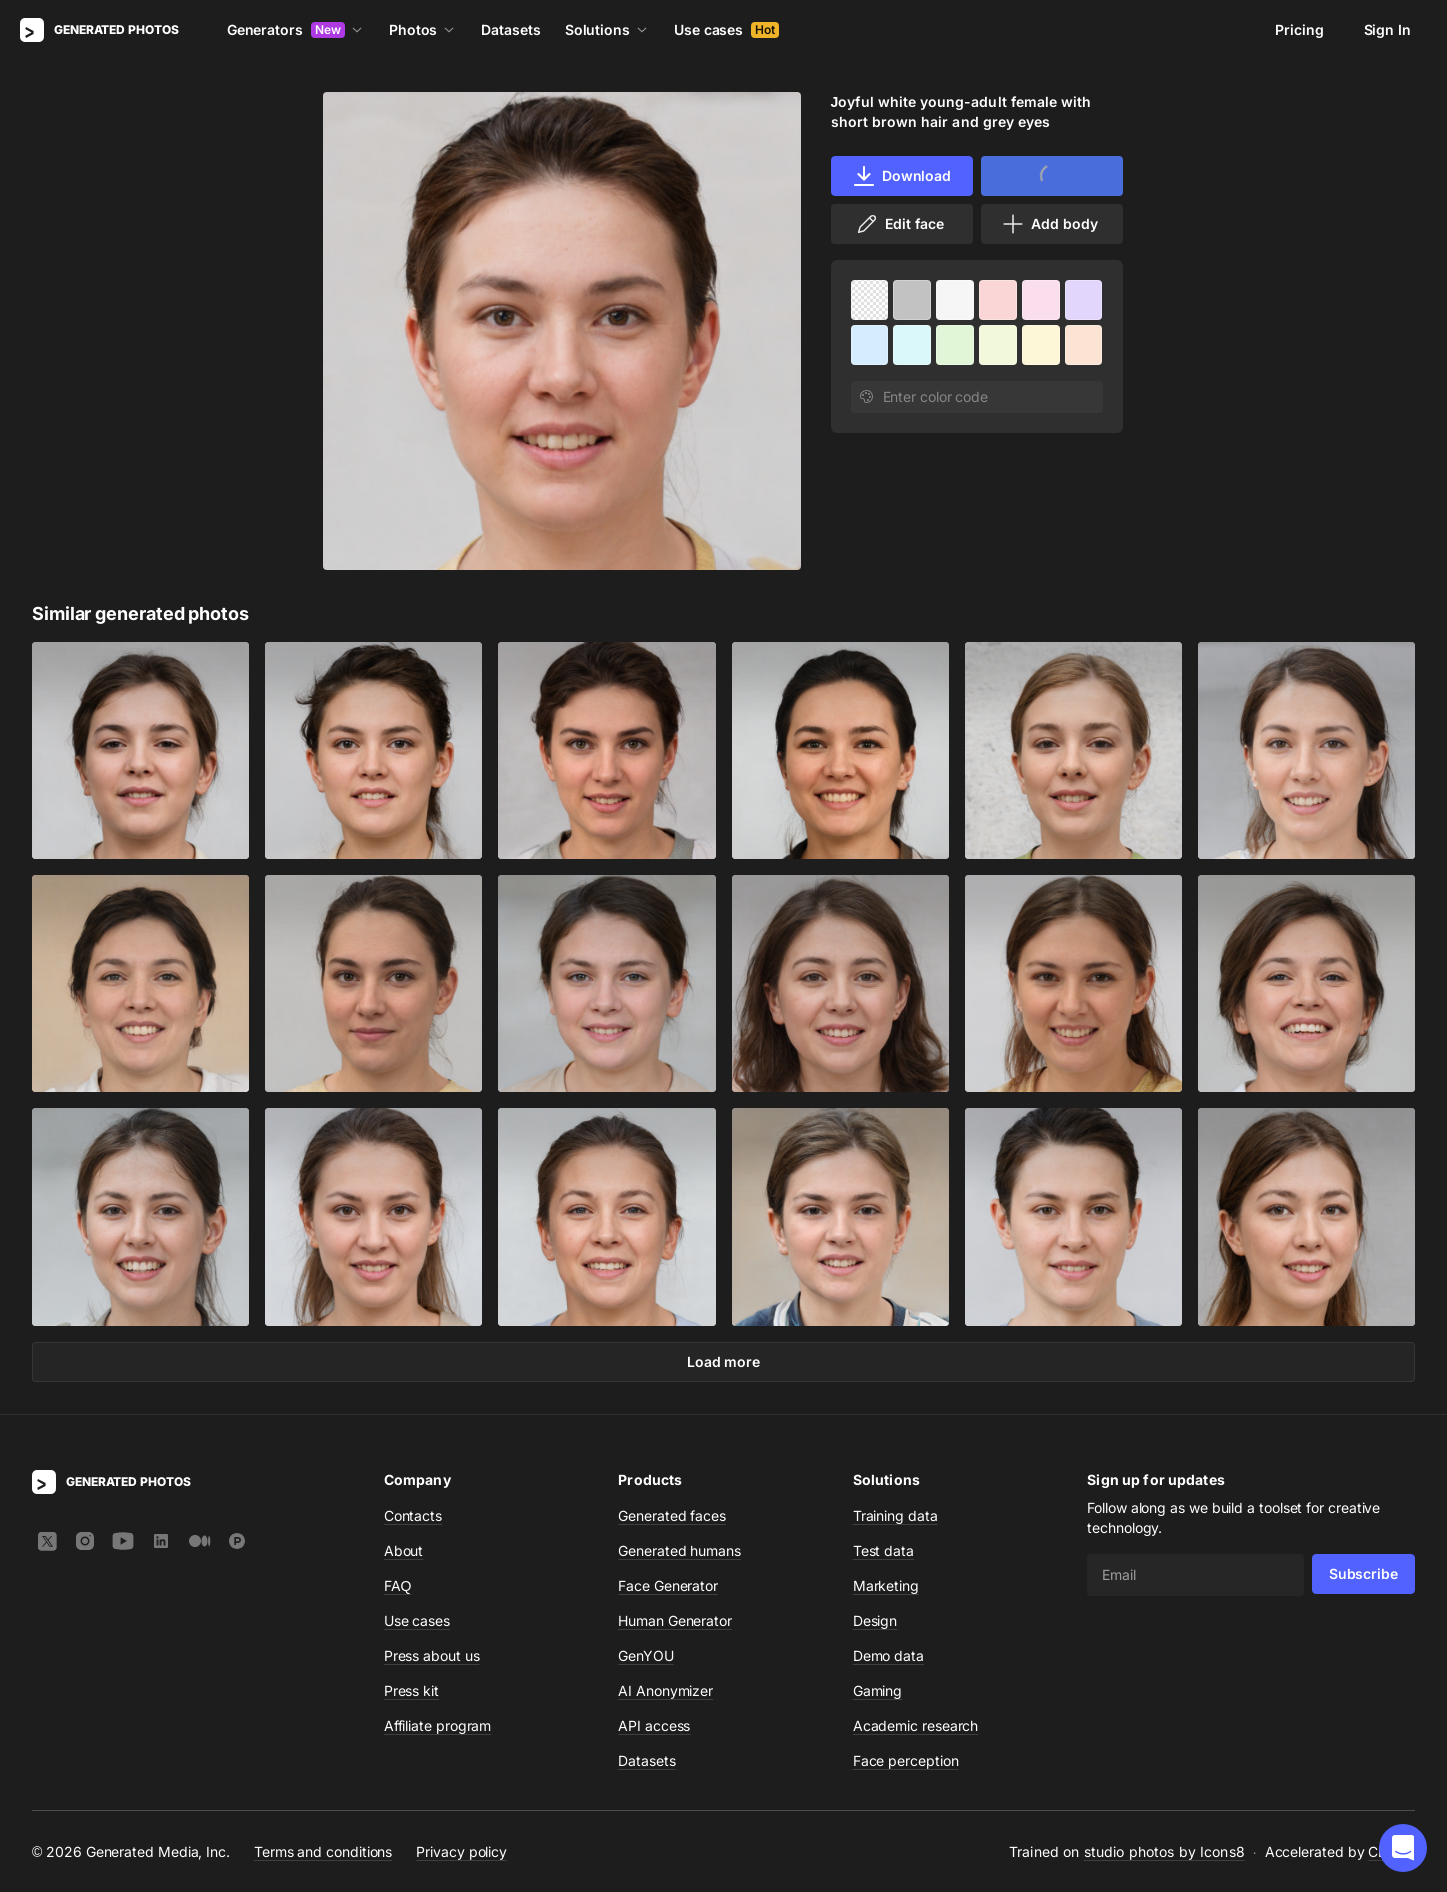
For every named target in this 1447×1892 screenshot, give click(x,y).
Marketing (886, 1585)
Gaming (878, 1690)
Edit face (899, 224)
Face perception (906, 1760)
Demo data (888, 1655)
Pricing (1299, 29)
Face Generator (668, 1585)
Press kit (411, 1690)
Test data (883, 1550)
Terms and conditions (323, 1850)
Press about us (432, 1655)
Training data (895, 1515)
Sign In (1387, 29)
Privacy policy (461, 1850)
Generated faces (672, 1515)
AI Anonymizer (665, 1690)
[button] (1403, 1848)
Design (875, 1620)
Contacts (413, 1515)
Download (901, 176)
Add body (1049, 224)
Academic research (916, 1725)
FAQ (398, 1585)
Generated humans (679, 1550)
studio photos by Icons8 (1164, 1851)
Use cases (726, 29)
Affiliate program (438, 1725)
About (404, 1550)
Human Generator (675, 1620)
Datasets (510, 29)
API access (654, 1725)
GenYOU (646, 1655)
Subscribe (1363, 1573)
